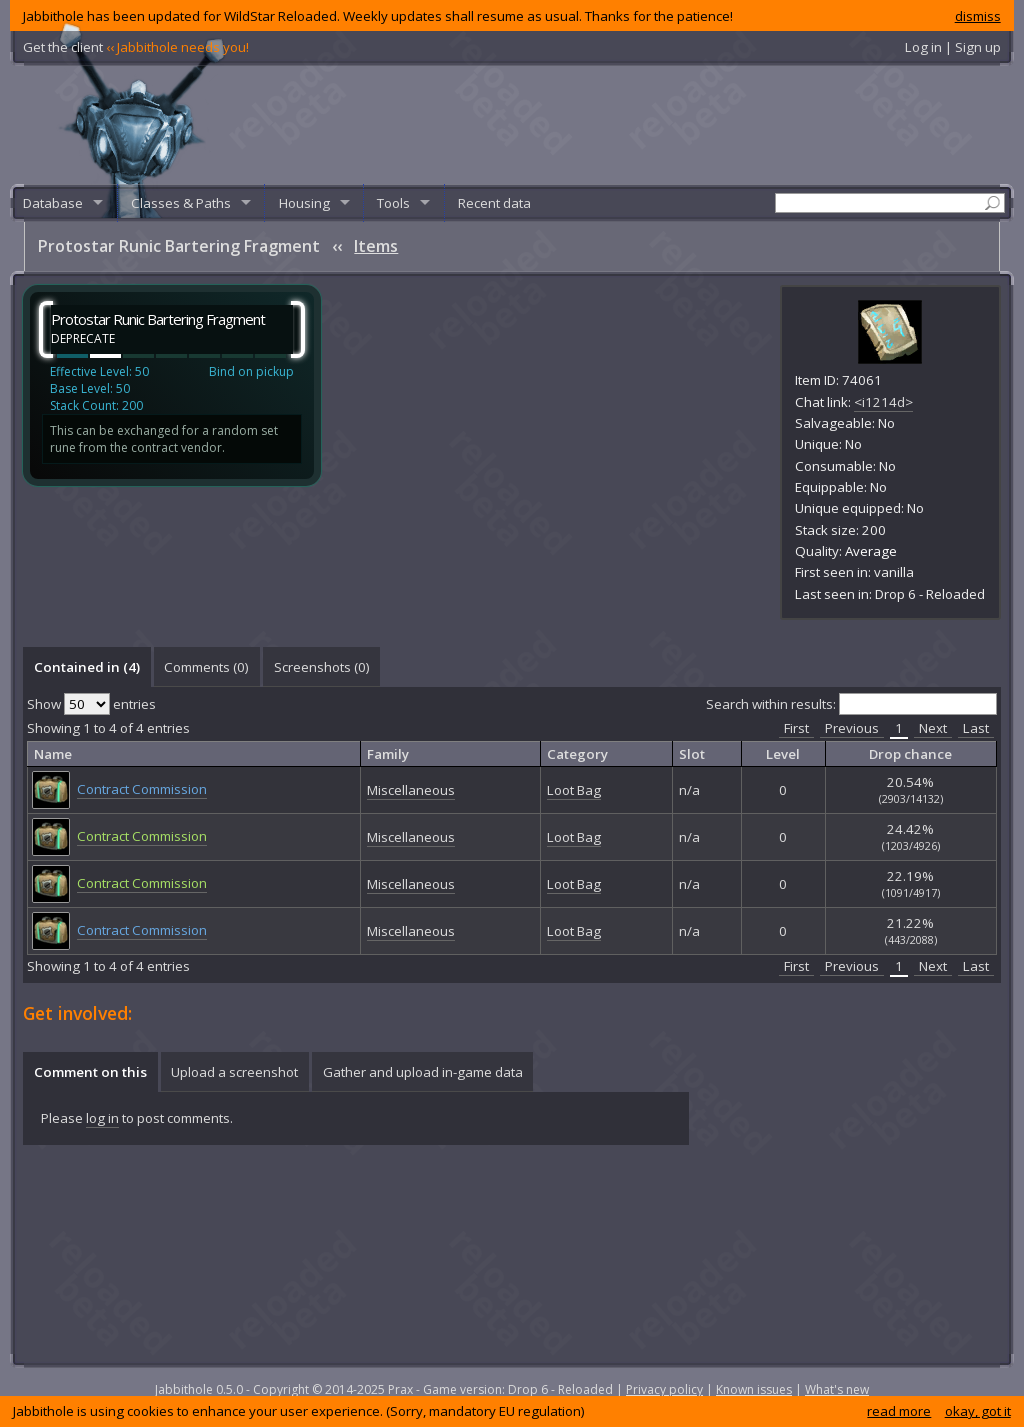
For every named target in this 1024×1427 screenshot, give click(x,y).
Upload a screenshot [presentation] (234, 1072)
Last (976, 728)
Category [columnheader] (577, 754)
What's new (837, 1389)
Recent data (494, 203)
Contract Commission (142, 789)
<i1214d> (883, 402)
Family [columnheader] (388, 754)
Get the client (136, 47)
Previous (852, 728)
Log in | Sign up (953, 47)
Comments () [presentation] (206, 667)
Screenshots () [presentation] (322, 667)
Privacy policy (664, 1389)
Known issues (754, 1389)
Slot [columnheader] (692, 754)
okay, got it (978, 1411)
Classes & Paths (181, 203)
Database (53, 203)
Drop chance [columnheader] (910, 754)
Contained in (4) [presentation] (87, 667)
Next (933, 728)
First (796, 728)
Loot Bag (574, 790)
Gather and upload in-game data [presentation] (423, 1072)
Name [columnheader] (53, 754)
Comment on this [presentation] (90, 1072)
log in (102, 1118)
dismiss (978, 16)
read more (899, 1411)
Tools (393, 203)
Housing (304, 203)
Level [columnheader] (783, 754)
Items (376, 246)
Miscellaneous (411, 790)
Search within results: (851, 704)
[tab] (86, 667)
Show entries (91, 704)
